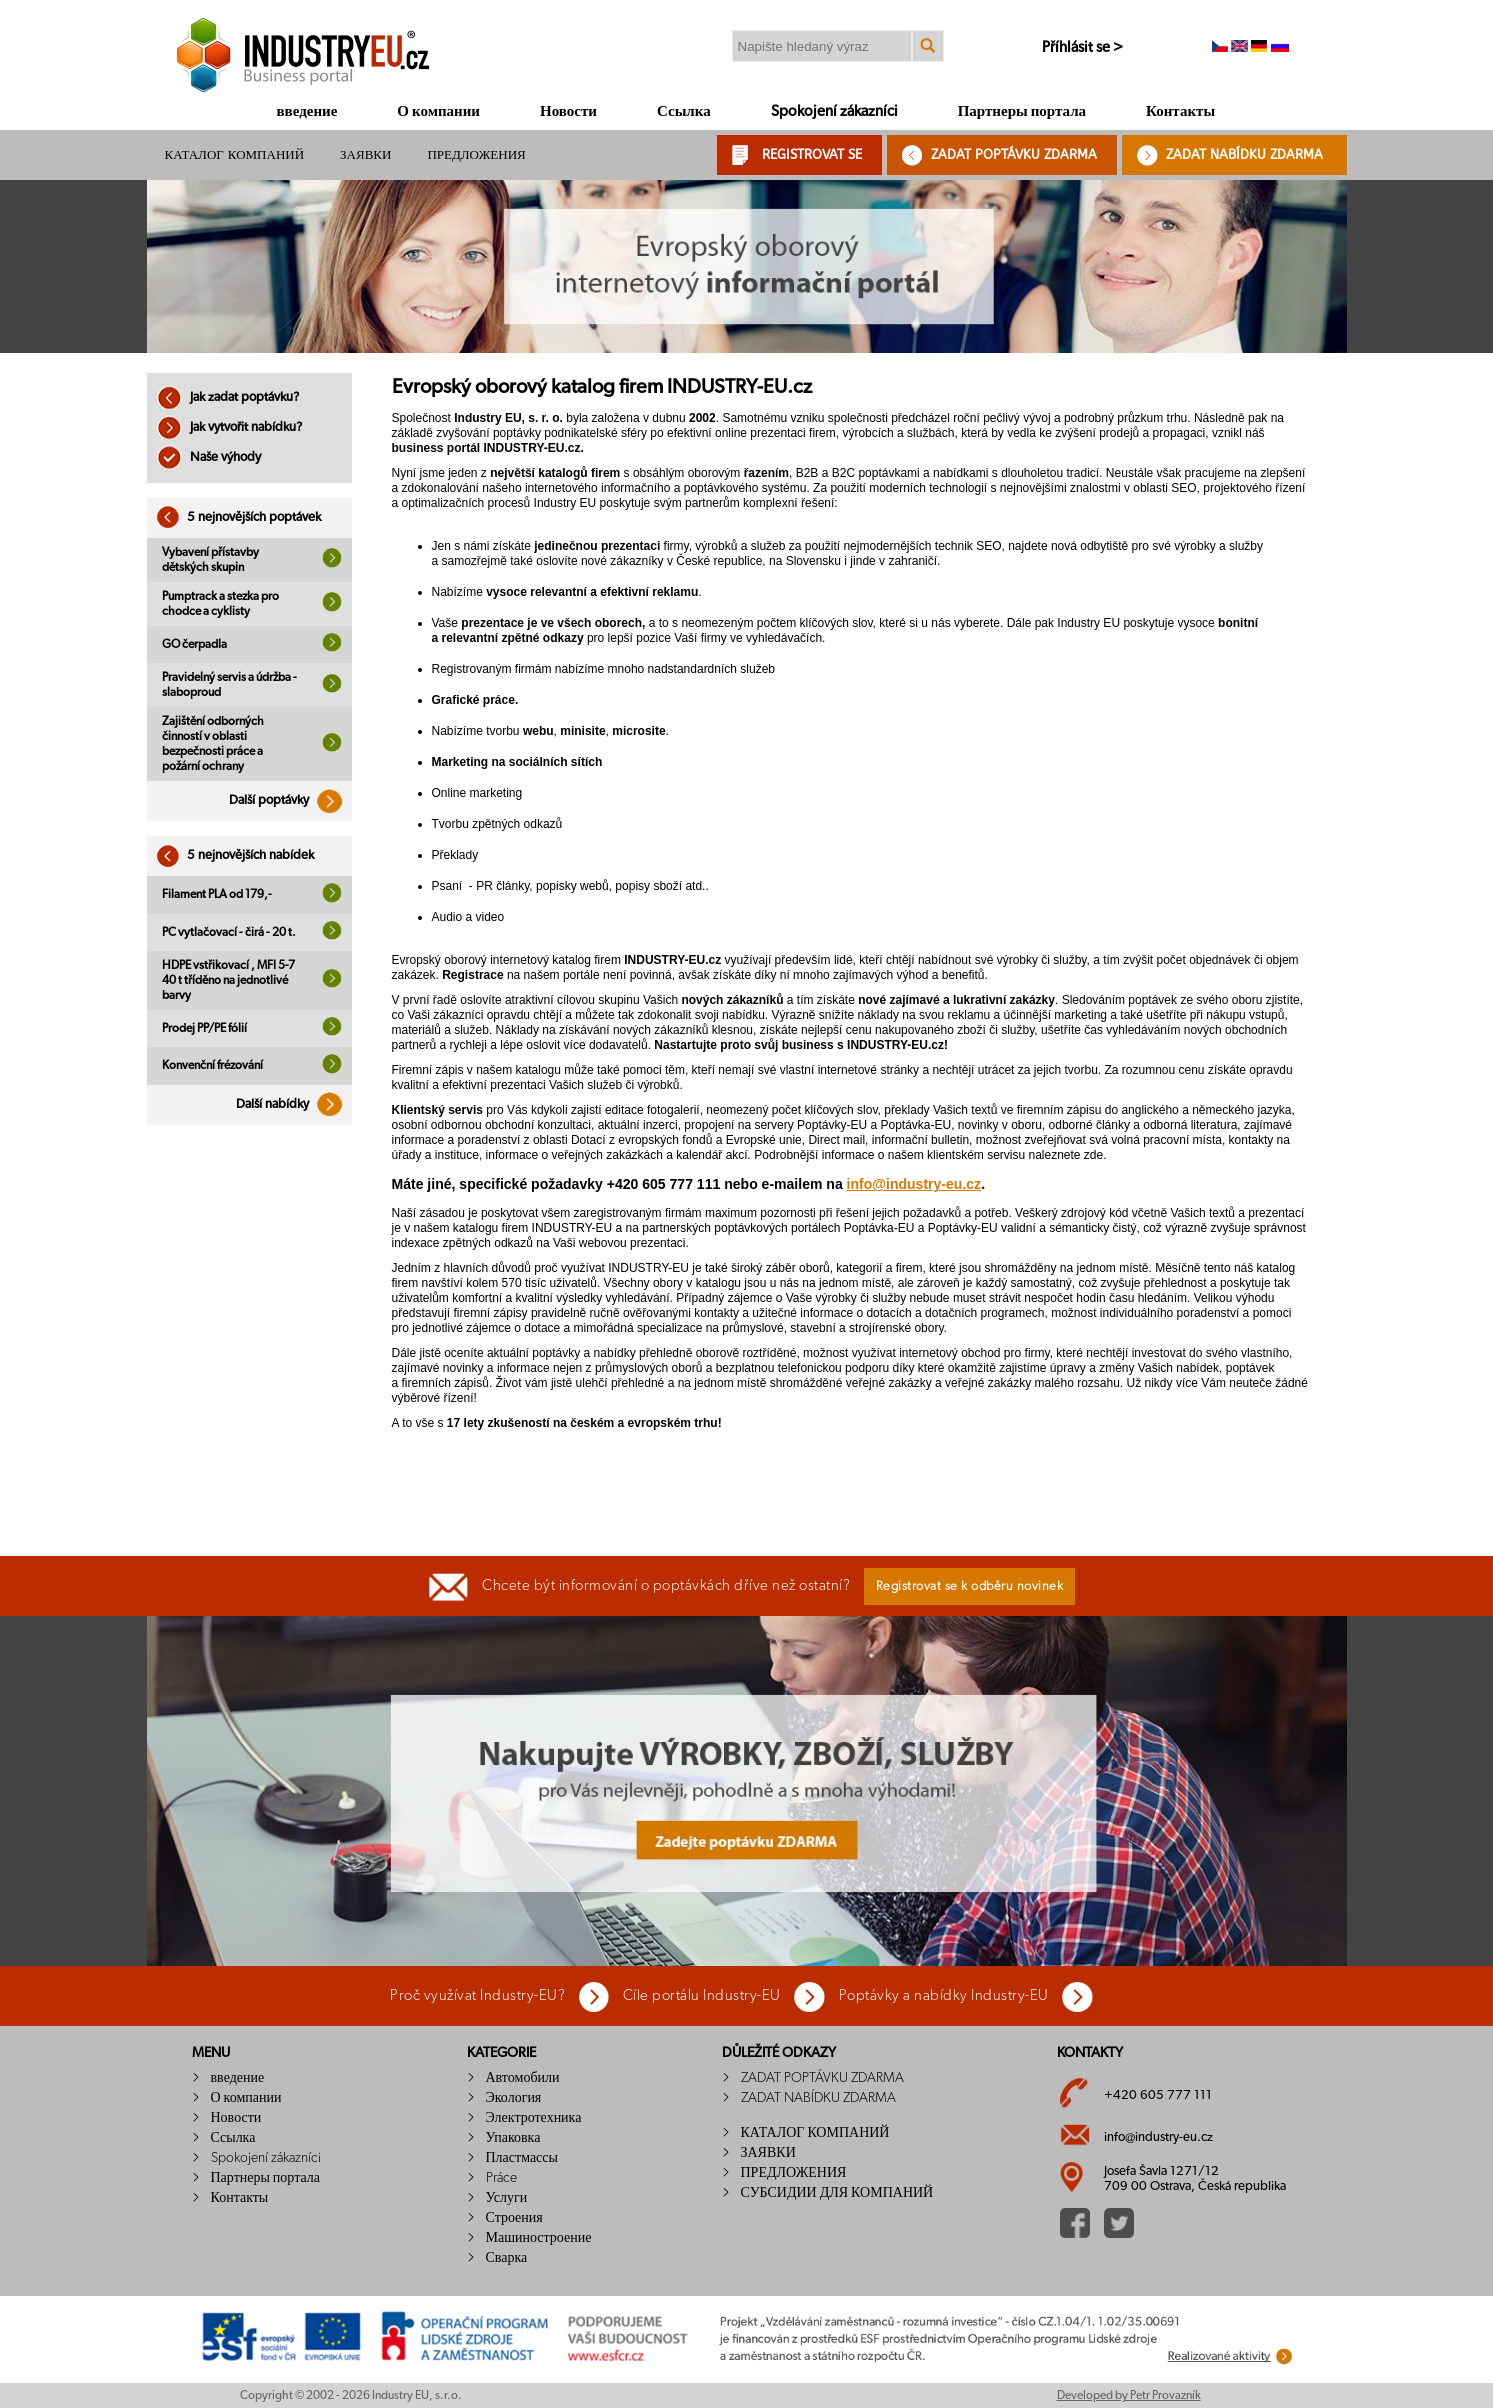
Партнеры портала (1022, 111)
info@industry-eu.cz (914, 1184)
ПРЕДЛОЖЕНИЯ (476, 154)
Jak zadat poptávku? (228, 397)
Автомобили (523, 2078)
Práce (501, 2178)
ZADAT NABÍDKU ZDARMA (1244, 154)
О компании (438, 111)
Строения (514, 2218)
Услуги (507, 2198)
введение (307, 111)
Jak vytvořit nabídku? (229, 427)
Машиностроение (539, 2238)
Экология (514, 2098)
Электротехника (534, 2118)
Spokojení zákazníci (834, 111)
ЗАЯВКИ (365, 154)
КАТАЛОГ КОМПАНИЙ (235, 154)
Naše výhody (209, 457)
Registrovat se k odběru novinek (970, 1586)
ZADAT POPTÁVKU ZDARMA (1014, 154)
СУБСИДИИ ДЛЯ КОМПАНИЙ (837, 2193)
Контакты (1180, 111)
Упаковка (513, 2138)
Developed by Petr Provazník (1129, 2395)
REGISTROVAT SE (812, 154)
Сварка (507, 2258)
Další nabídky (294, 1104)
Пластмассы (522, 2158)
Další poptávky (290, 800)
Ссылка (684, 111)
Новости (568, 111)
